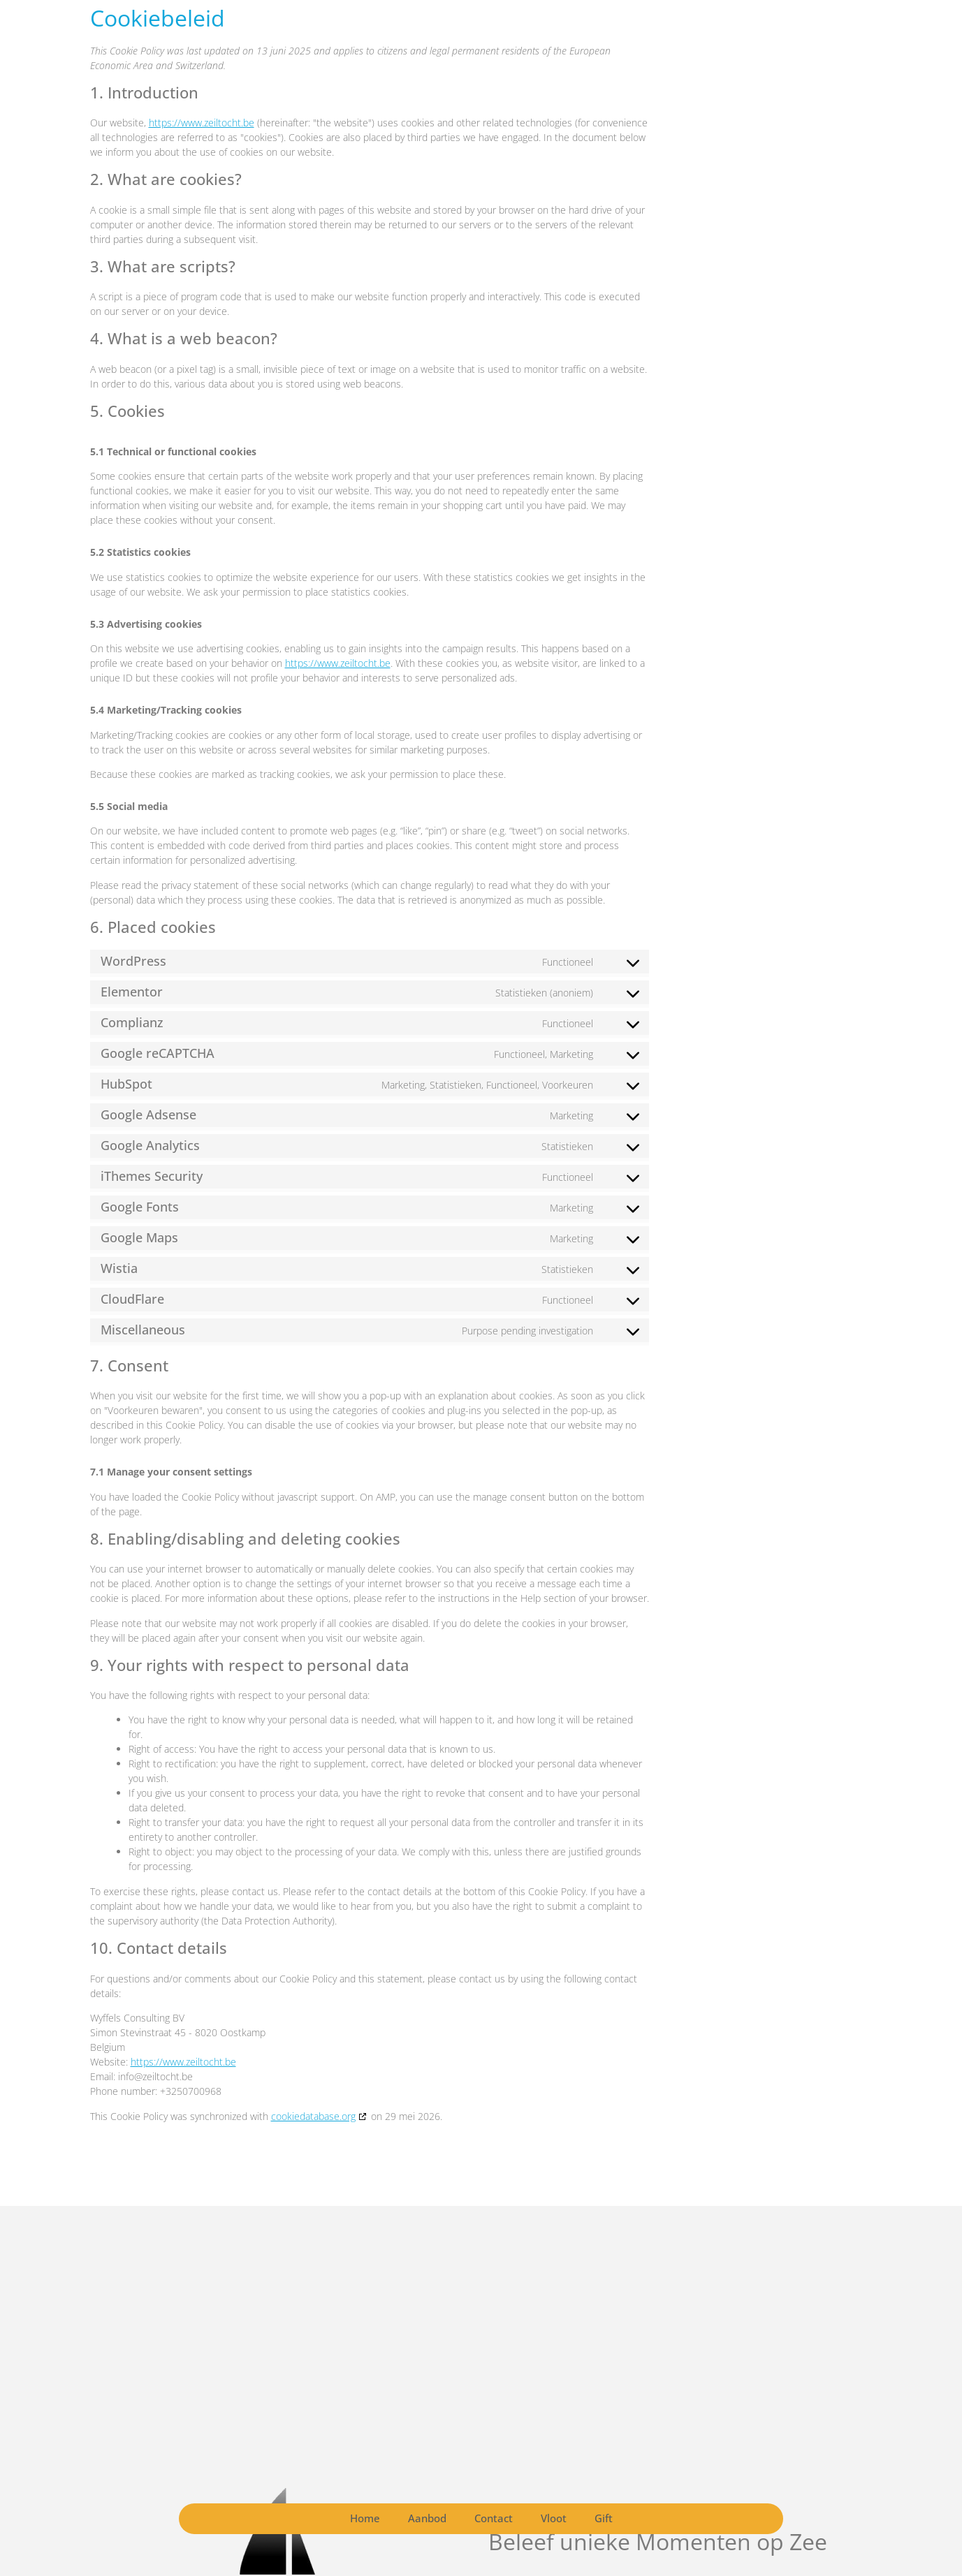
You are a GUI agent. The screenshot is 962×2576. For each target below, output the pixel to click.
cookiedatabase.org (313, 2116)
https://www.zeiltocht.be (201, 122)
